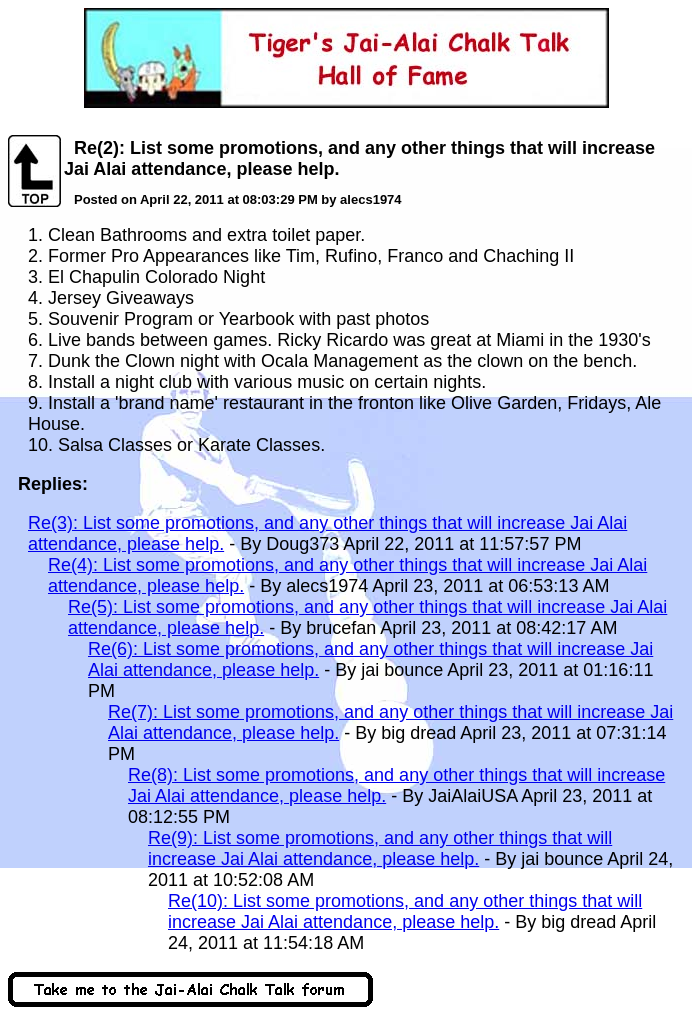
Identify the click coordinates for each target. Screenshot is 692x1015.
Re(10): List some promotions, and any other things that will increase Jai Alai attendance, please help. (405, 911)
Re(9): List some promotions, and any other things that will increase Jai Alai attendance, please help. (380, 848)
